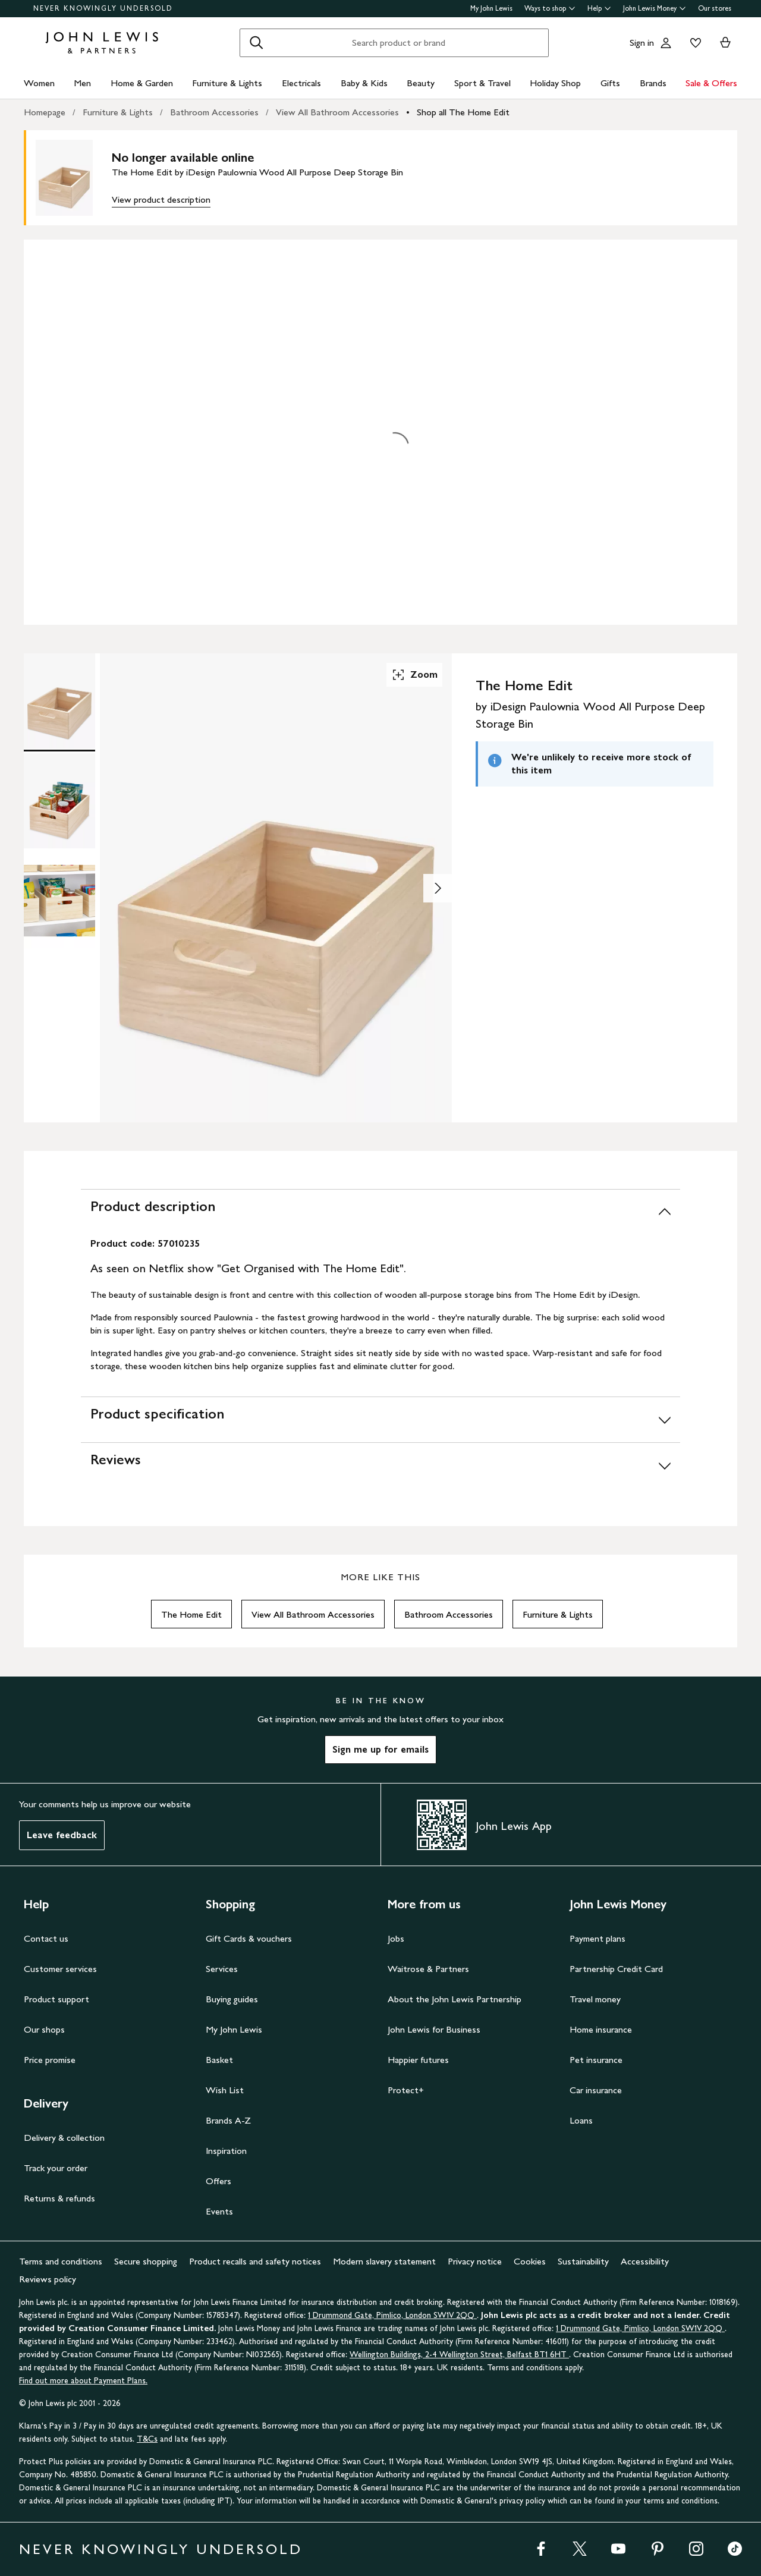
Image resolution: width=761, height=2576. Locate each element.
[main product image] (74, 178)
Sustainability (583, 2261)
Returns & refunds (59, 2198)
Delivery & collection (64, 2137)
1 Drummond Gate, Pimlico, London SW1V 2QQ (392, 2315)
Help (599, 8)
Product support (56, 1999)
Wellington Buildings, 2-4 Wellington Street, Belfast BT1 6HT (459, 2354)
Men (82, 83)
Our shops (44, 2029)
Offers (218, 2181)
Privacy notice (475, 2261)
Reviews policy (47, 2279)
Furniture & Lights (227, 83)
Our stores (714, 8)
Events (219, 2211)
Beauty (421, 83)
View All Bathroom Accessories (337, 112)
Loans (581, 2120)
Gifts (610, 83)
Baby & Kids (364, 83)
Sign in (642, 42)
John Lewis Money (654, 8)
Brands (653, 83)
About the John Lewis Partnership (454, 1999)
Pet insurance (596, 2059)
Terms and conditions (60, 2261)
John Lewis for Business (434, 2029)
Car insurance (596, 2090)
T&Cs (147, 2439)
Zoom (414, 675)
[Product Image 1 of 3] (59, 700)
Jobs (396, 1938)
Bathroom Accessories (214, 112)
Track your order (55, 2168)
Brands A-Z (228, 2120)
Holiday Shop (555, 83)
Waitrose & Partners (428, 1968)
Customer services (60, 1968)
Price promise (50, 2059)
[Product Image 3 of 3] (59, 900)
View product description (161, 199)
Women (39, 83)
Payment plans (597, 1938)
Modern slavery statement (384, 2261)
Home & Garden (142, 83)
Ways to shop (550, 8)
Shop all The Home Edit (463, 112)
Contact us (46, 1938)
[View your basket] (725, 43)
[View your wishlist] (693, 43)
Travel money (595, 1999)
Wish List (225, 2090)
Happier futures (418, 2059)
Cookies (530, 2261)
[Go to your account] (666, 43)
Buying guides (232, 1999)
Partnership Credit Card (616, 1968)
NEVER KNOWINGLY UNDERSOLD (103, 8)
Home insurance (601, 2029)
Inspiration (226, 2150)
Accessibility (645, 2261)
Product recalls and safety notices (255, 2261)
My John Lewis (491, 8)
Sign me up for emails (380, 1749)
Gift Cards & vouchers (249, 1938)
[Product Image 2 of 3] (59, 800)
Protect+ (406, 2090)
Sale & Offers (711, 83)
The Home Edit (191, 1614)
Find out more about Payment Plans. (83, 2381)
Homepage (44, 112)
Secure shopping (145, 2261)
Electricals (301, 83)
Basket (219, 2059)
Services (222, 1968)
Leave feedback (62, 1835)
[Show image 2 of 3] (437, 888)
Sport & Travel (482, 83)
